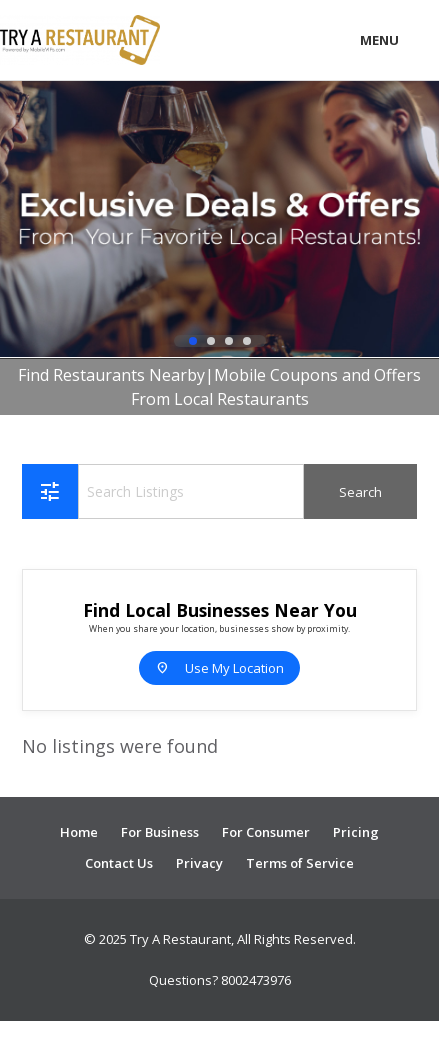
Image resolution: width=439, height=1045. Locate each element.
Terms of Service (300, 863)
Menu (379, 40)
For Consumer (266, 832)
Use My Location (219, 668)
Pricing (356, 832)
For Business (160, 832)
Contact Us (119, 863)
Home (79, 832)
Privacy (199, 863)
